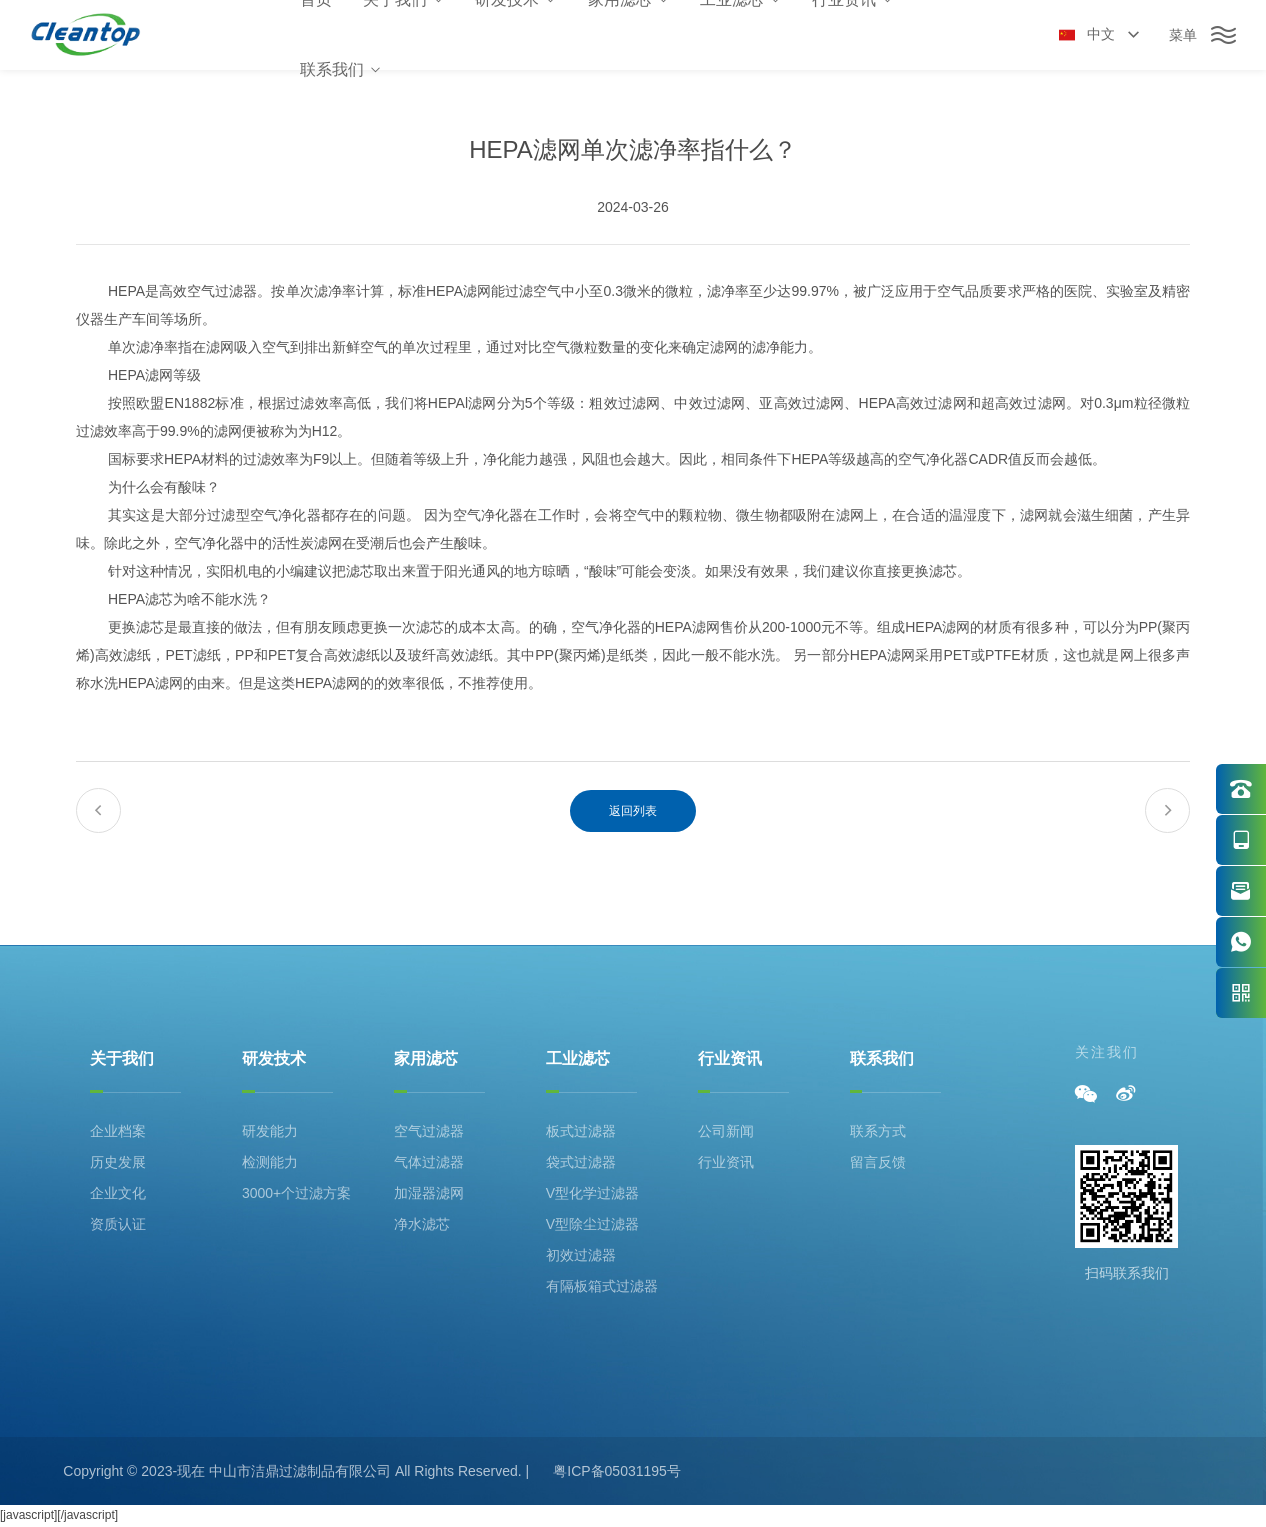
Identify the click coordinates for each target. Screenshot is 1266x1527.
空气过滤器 (429, 1131)
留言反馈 (878, 1162)
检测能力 (270, 1162)
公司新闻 (726, 1131)
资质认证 (118, 1224)
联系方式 (878, 1131)
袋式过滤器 (581, 1162)
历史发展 (118, 1162)
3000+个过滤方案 (296, 1193)
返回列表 (633, 811)
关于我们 (122, 1058)
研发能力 (270, 1131)
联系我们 (341, 69)
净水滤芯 (422, 1224)
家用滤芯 (426, 1058)
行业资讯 (730, 1058)
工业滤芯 (578, 1058)
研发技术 (274, 1058)
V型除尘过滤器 (592, 1224)
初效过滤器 (581, 1255)
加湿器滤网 (429, 1193)
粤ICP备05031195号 (617, 1471)
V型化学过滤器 (592, 1193)
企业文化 (118, 1193)
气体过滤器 (429, 1162)
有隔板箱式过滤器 (602, 1286)
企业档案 (118, 1131)
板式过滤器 (581, 1131)
